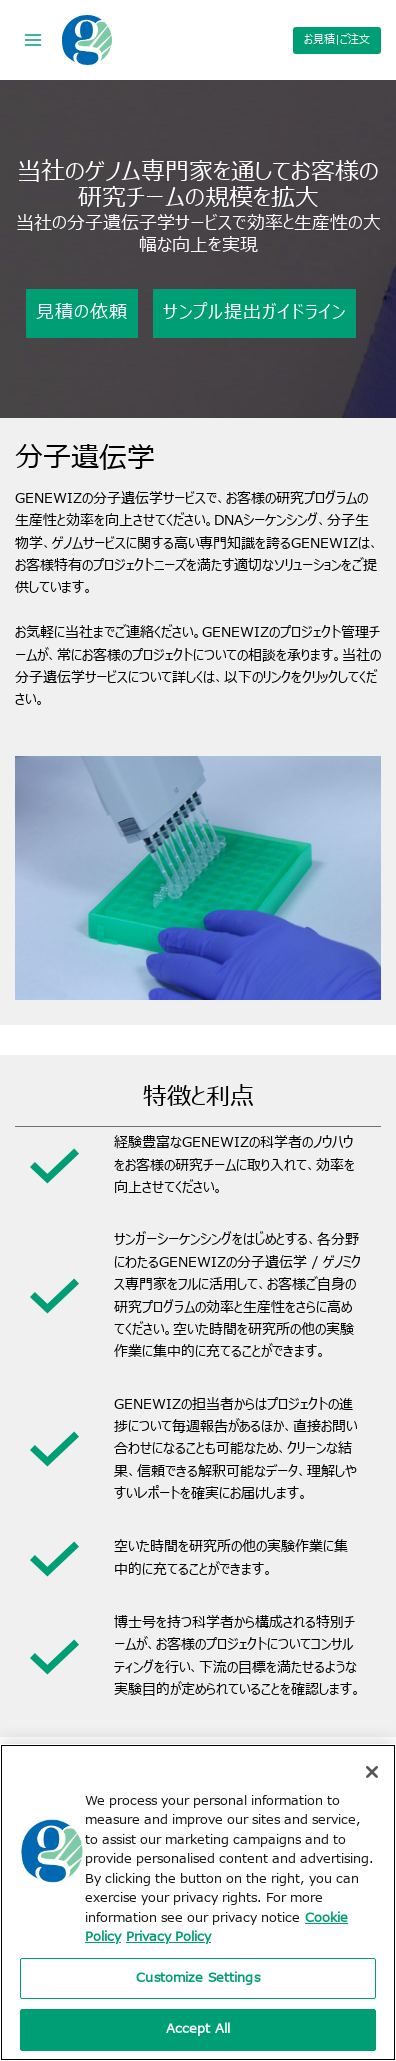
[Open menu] (33, 39)
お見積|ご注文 (337, 39)
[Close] (372, 1772)
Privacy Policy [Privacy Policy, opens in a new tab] (168, 1937)
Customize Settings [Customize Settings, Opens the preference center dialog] (197, 1978)
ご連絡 (134, 632)
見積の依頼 (82, 312)
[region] (198, 1902)
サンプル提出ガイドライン (254, 312)
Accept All (198, 2029)
